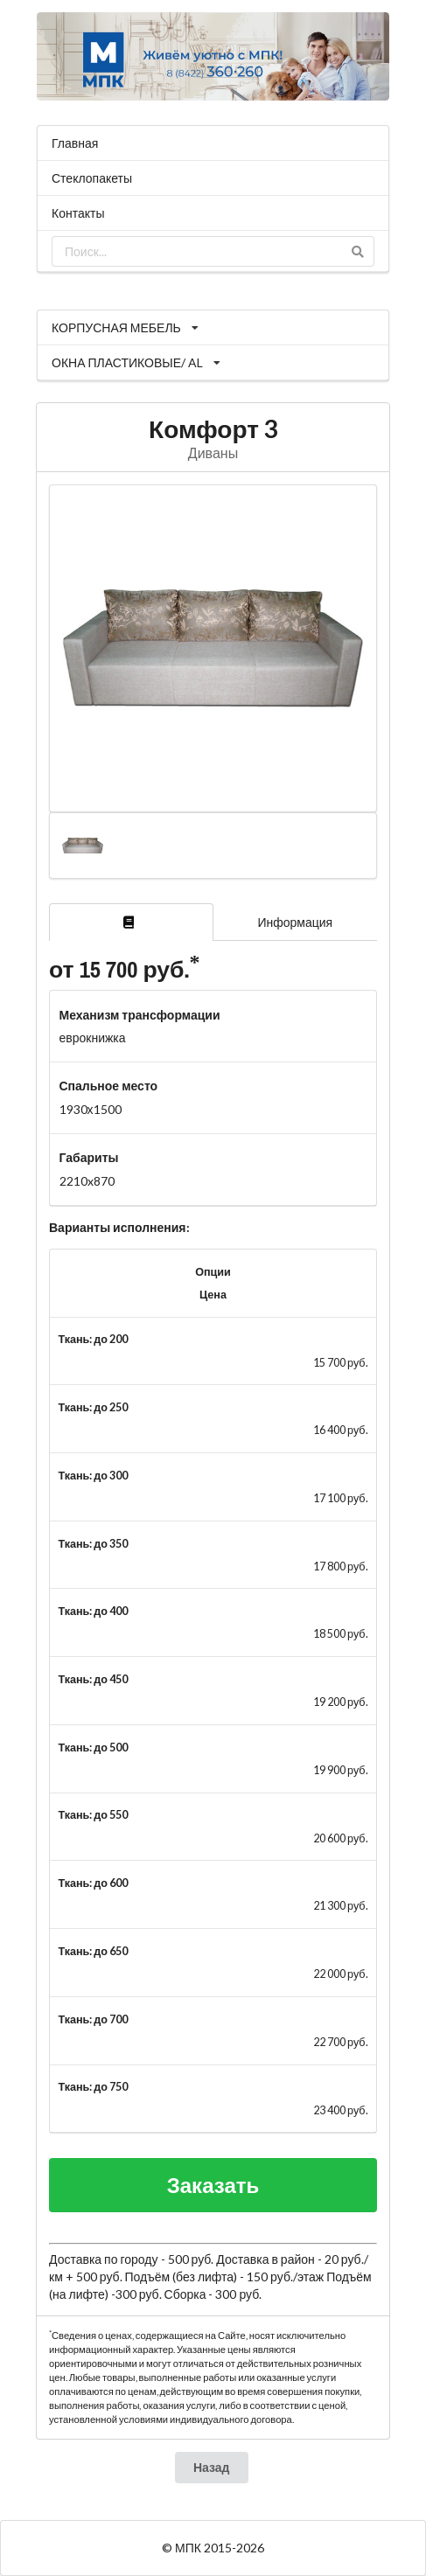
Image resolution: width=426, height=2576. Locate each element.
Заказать (213, 2184)
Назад (211, 2467)
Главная (75, 143)
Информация (294, 922)
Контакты (78, 212)
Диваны (213, 452)
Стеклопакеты (92, 178)
